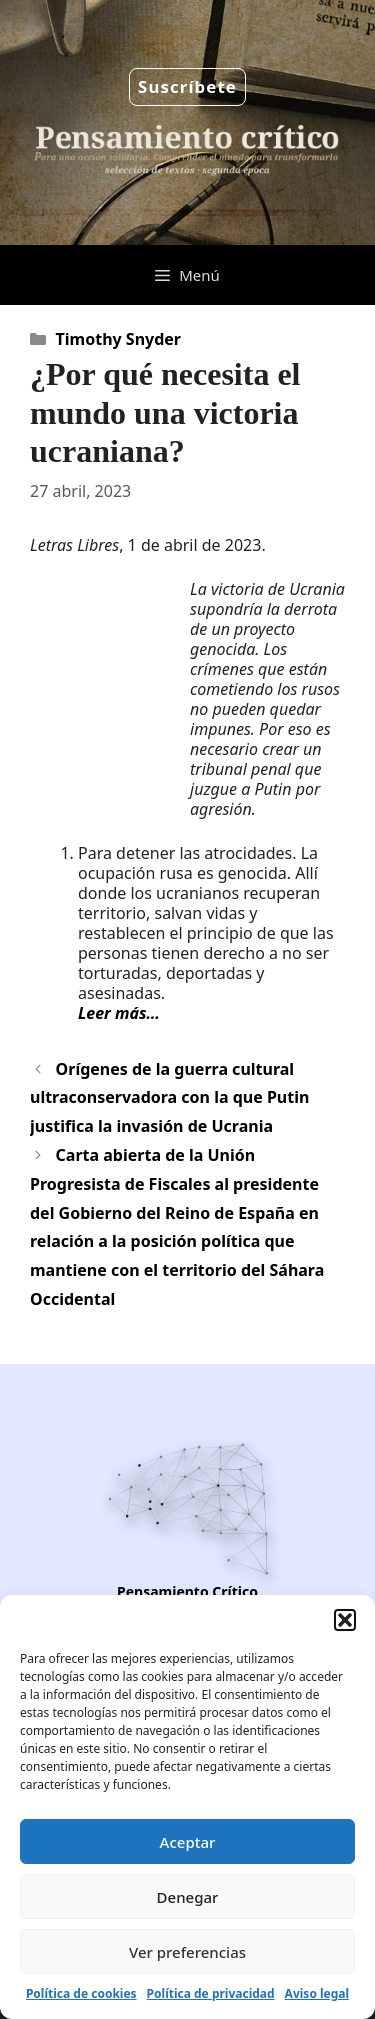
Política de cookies (81, 1993)
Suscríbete (187, 86)
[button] (345, 1620)
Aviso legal (317, 1993)
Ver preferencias (187, 1952)
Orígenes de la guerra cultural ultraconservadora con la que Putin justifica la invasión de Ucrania (169, 1098)
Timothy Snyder (118, 339)
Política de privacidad (211, 1993)
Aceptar (188, 1842)
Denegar (188, 1897)
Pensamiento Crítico (187, 1591)
